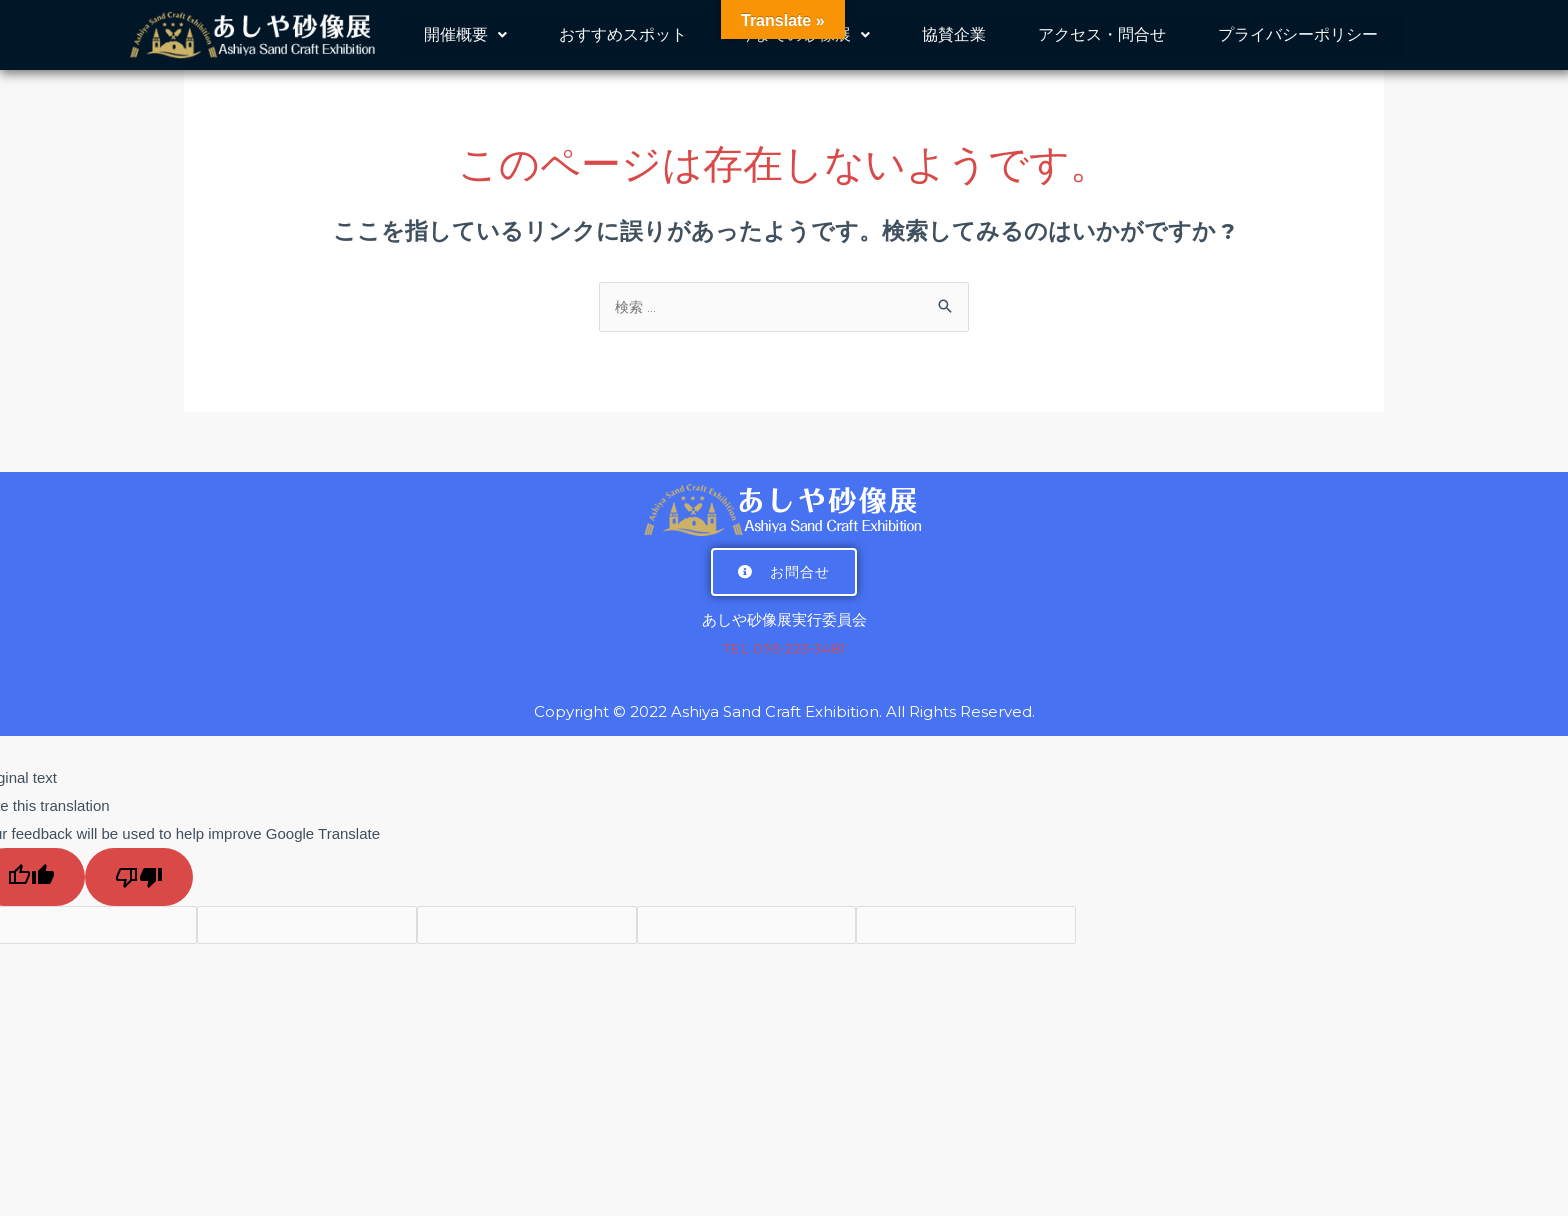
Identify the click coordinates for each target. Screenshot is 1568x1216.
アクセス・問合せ (1102, 43)
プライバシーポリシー (1298, 43)
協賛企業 (954, 43)
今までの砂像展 (804, 43)
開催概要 (465, 43)
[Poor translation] (139, 880)
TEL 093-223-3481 (784, 650)
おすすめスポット (623, 43)
